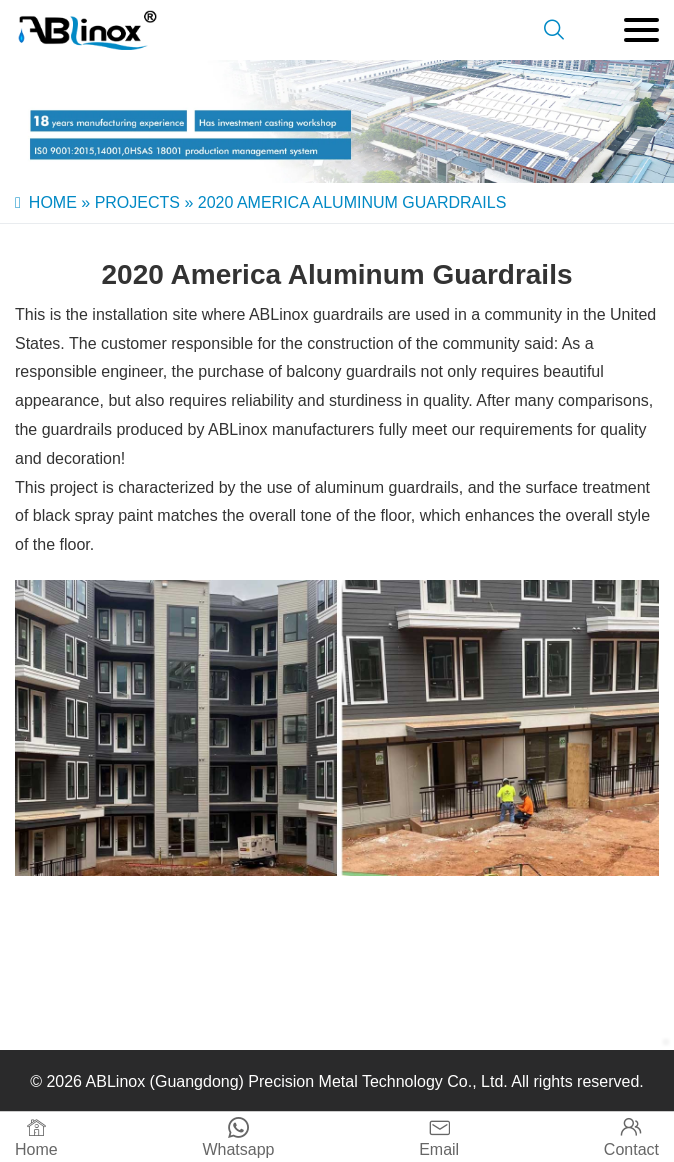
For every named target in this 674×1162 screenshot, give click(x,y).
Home (53, 202)
